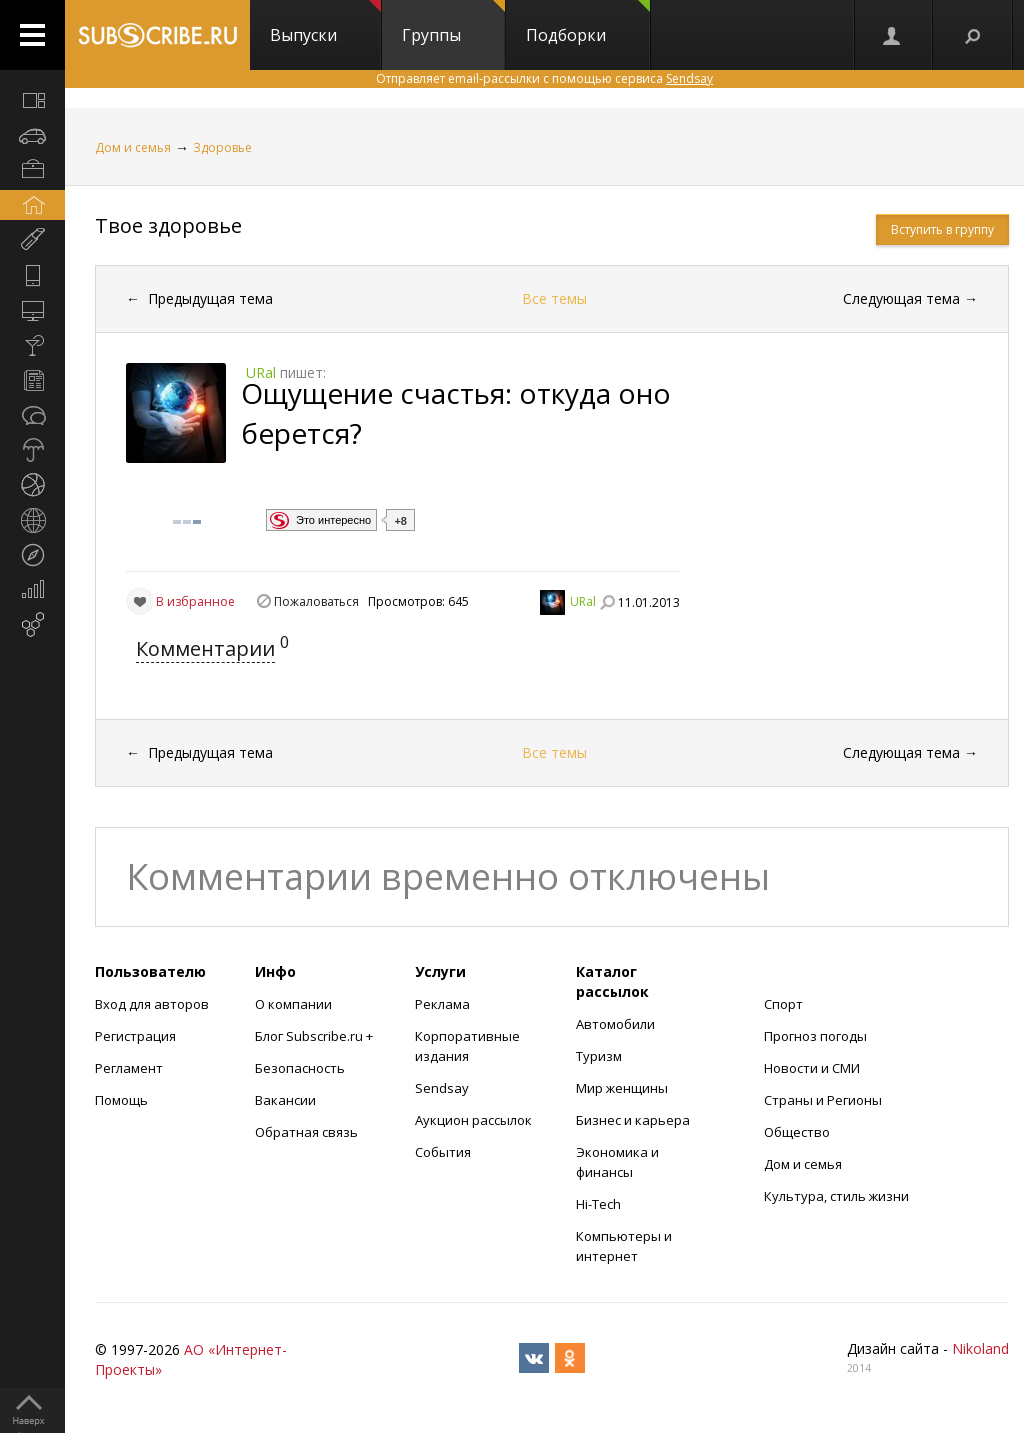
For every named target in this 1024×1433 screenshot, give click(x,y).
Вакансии (285, 1100)
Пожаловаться (316, 601)
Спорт (783, 1004)
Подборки (588, 23)
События (443, 1152)
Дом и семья (133, 147)
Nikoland (980, 1348)
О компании (293, 1004)
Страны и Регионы (823, 1100)
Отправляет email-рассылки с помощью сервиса (544, 78)
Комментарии (205, 648)
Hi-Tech (598, 1204)
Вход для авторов (152, 1004)
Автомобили (615, 1024)
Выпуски (325, 23)
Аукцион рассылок (473, 1120)
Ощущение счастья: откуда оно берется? (456, 413)
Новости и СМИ (812, 1068)
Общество (797, 1132)
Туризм (599, 1056)
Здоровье (222, 147)
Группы (453, 23)
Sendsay (442, 1088)
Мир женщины (622, 1088)
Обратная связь (306, 1132)
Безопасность (300, 1068)
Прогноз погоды (815, 1036)
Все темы (554, 298)
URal (583, 601)
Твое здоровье (168, 225)
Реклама (442, 1004)
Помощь (121, 1100)
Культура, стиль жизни (836, 1196)
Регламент (129, 1068)
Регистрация (135, 1036)
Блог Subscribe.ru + (315, 1036)
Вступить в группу (942, 229)
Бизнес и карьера (633, 1120)
